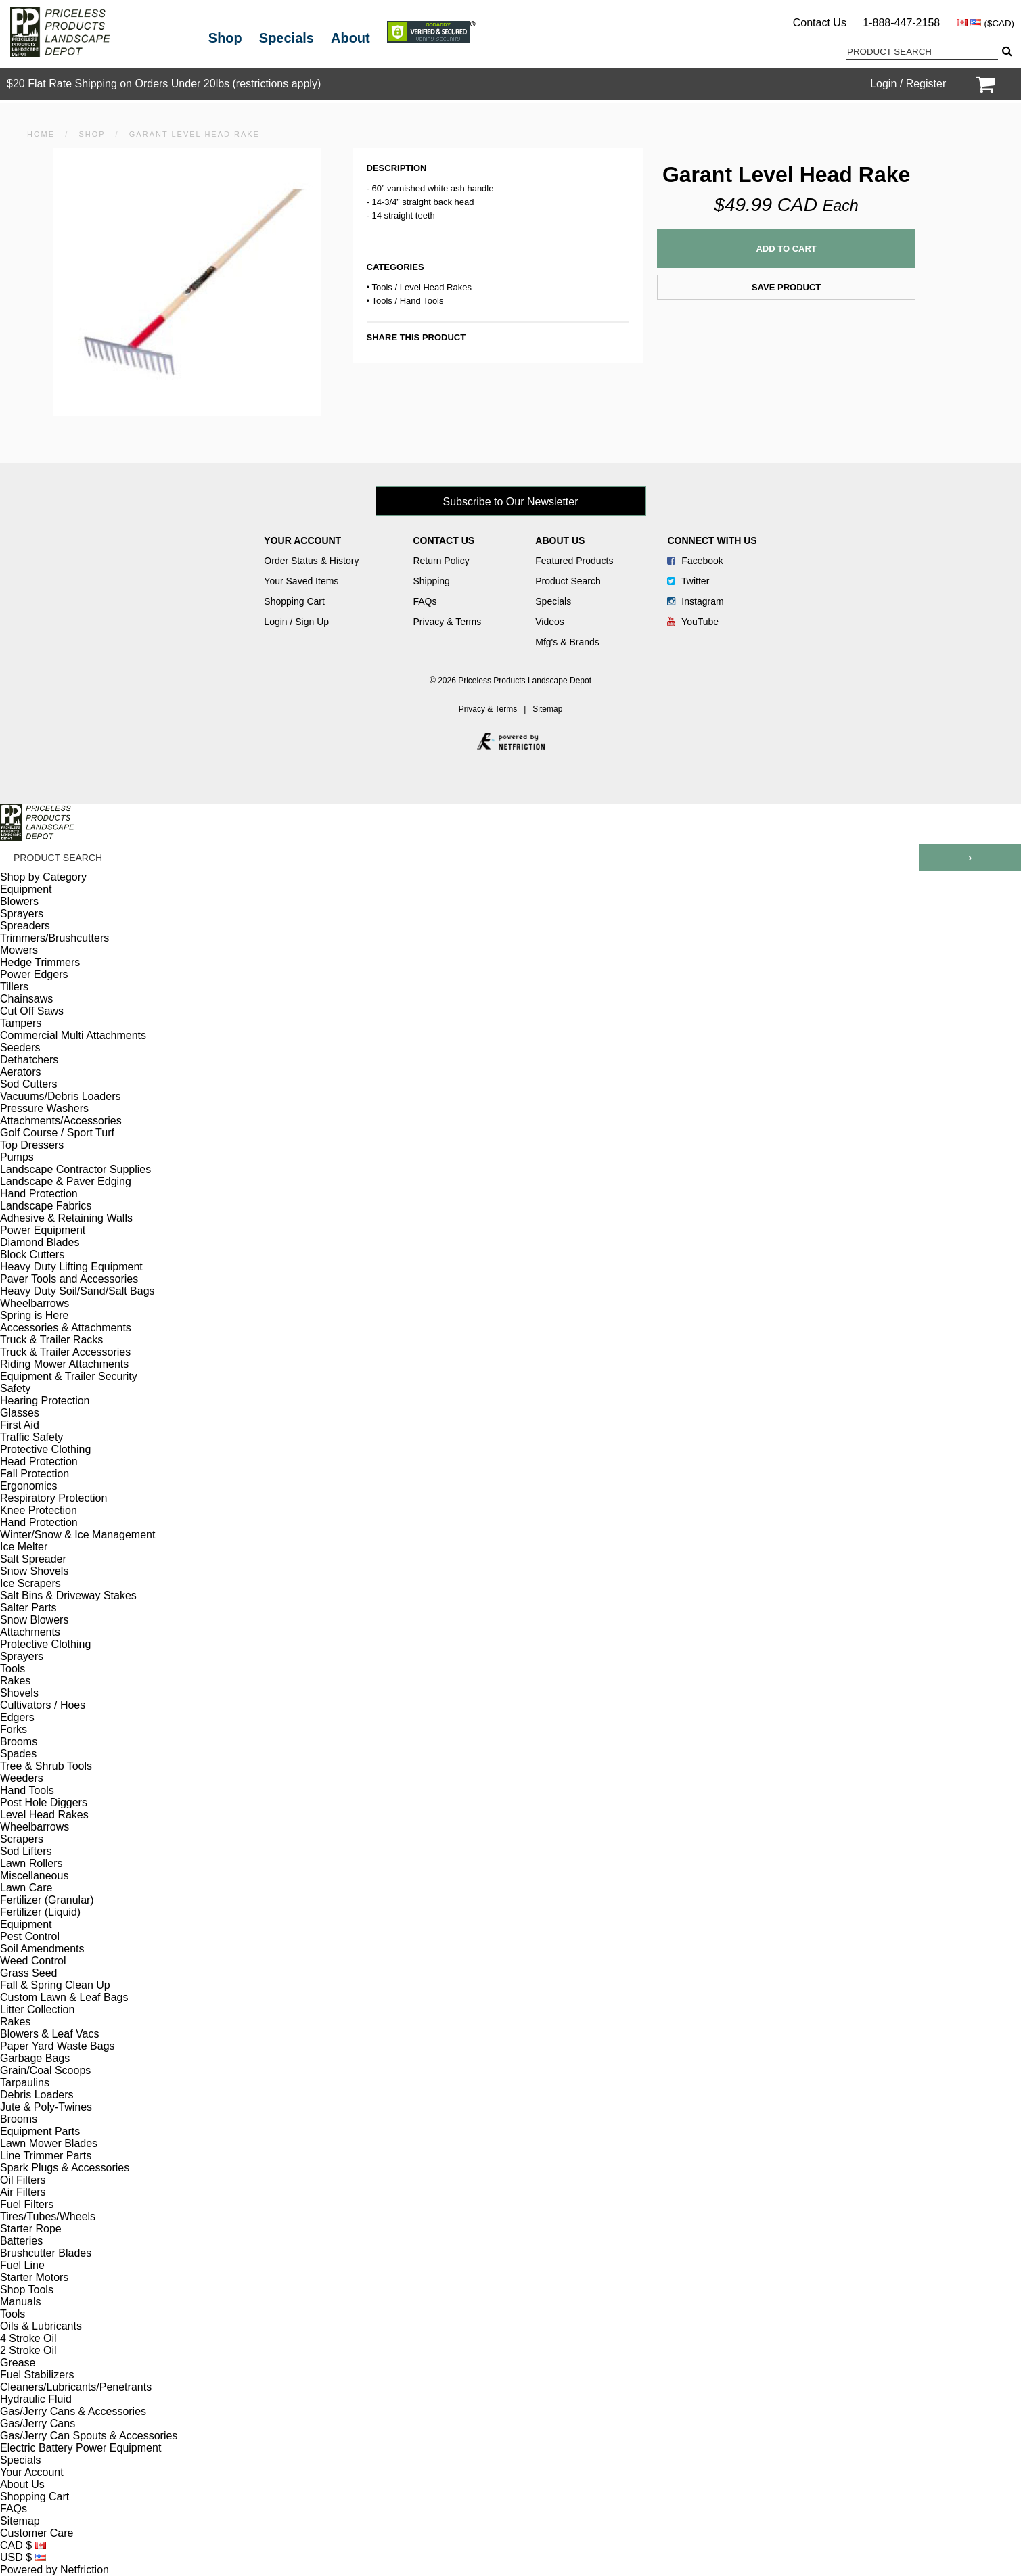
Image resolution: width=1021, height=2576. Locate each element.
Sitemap (547, 709)
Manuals (20, 2301)
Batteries (21, 2241)
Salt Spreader (33, 1559)
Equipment (26, 889)
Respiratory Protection (53, 1498)
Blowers (19, 901)
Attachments (30, 1632)
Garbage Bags (35, 2058)
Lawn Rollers (31, 1863)
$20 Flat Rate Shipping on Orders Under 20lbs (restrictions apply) (164, 83)
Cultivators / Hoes (42, 1705)
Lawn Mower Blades (48, 2143)
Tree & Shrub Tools (46, 1766)
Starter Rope (31, 2228)
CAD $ (23, 2545)
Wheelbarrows (34, 1303)
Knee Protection (38, 1510)
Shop (225, 37)
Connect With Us (711, 540)
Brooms (18, 1741)
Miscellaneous (34, 1875)
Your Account (302, 540)
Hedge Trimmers (40, 962)
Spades (18, 1754)
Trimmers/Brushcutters (54, 938)
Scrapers (21, 1839)
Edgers (17, 1717)
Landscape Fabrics (45, 1206)
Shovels (19, 1693)
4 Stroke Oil (28, 2338)
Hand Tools (422, 301)
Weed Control (33, 1961)
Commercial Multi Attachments (73, 1035)
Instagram (695, 601)
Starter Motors (34, 2277)
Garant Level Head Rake (194, 134)
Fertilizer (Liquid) (40, 1912)
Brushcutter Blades (45, 2253)
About (350, 37)
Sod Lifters (25, 1851)
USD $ (23, 2557)
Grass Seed (28, 1973)
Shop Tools (26, 2289)
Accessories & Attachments (65, 1327)
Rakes (15, 1680)
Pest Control (30, 1936)
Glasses (19, 1413)
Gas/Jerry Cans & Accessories (73, 2411)
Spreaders (25, 926)
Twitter (688, 581)
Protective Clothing (45, 1449)
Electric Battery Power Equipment (80, 2448)
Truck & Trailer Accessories (65, 1352)
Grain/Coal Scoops (45, 2070)
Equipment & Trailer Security (68, 1376)
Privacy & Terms (447, 621)
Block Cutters (32, 1254)
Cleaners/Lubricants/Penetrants (76, 2387)
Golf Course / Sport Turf (57, 1132)
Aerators (20, 1072)
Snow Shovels (34, 1571)
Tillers (14, 986)
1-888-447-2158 (901, 22)
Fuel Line (22, 2265)
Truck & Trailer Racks (51, 1340)
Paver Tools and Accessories (69, 1279)
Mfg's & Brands (567, 642)
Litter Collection (37, 2009)
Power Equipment (42, 1230)
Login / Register (908, 83)
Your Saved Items (301, 581)
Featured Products (574, 560)
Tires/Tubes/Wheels (47, 2216)
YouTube (693, 621)
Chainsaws (26, 999)
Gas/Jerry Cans (37, 2423)
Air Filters (23, 2192)
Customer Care (36, 2533)
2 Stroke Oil (28, 2350)
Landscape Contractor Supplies (75, 1169)
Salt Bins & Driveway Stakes (68, 1595)
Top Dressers (32, 1145)
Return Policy (441, 560)
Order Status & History (311, 560)
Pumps (17, 1157)
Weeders (21, 1778)
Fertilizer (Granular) (47, 1900)
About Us (560, 540)
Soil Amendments (42, 1948)
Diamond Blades (39, 1242)
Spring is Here (34, 1315)
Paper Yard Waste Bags (57, 2046)
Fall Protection (34, 1473)
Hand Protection (39, 1193)
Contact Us (819, 22)
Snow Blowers (34, 1620)
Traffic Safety (31, 1437)
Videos (549, 621)
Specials (286, 37)
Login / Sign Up (296, 621)
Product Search (568, 581)
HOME (41, 134)
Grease (17, 2362)
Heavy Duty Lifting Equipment (71, 1266)
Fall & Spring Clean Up (55, 1985)
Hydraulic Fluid (36, 2399)
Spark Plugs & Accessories (64, 2168)
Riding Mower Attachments (64, 1364)
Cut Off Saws (32, 1011)
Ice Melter (23, 1546)
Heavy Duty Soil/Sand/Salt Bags (77, 1291)
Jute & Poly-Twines (46, 2107)
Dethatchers (29, 1059)
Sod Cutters (28, 1084)
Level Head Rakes (436, 287)
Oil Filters (23, 2180)
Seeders (20, 1047)
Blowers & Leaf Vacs (49, 2034)
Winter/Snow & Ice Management (77, 1534)
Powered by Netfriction (54, 2569)
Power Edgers (34, 974)
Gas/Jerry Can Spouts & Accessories (88, 2435)
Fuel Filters (26, 2204)
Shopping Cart (294, 601)
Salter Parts (28, 1607)
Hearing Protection (45, 1400)
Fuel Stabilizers (37, 2374)
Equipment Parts (40, 2131)
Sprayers (21, 913)
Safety (15, 1388)
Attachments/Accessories (61, 1120)
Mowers (19, 950)
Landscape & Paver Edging (65, 1181)
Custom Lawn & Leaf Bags (64, 1997)
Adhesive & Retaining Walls (66, 1218)
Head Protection (39, 1461)
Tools (382, 287)
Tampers (20, 1023)
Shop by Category (43, 877)
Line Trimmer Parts (45, 2155)
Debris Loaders (37, 2094)
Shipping (431, 581)
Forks (13, 1729)
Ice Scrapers (30, 1583)
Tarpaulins (24, 2082)
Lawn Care (26, 1887)
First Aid (19, 1425)
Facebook (695, 560)
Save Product (786, 287)
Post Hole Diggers (43, 1802)
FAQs (424, 601)
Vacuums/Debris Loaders (60, 1096)
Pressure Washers (44, 1108)
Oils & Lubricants (41, 2326)
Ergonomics (28, 1486)
